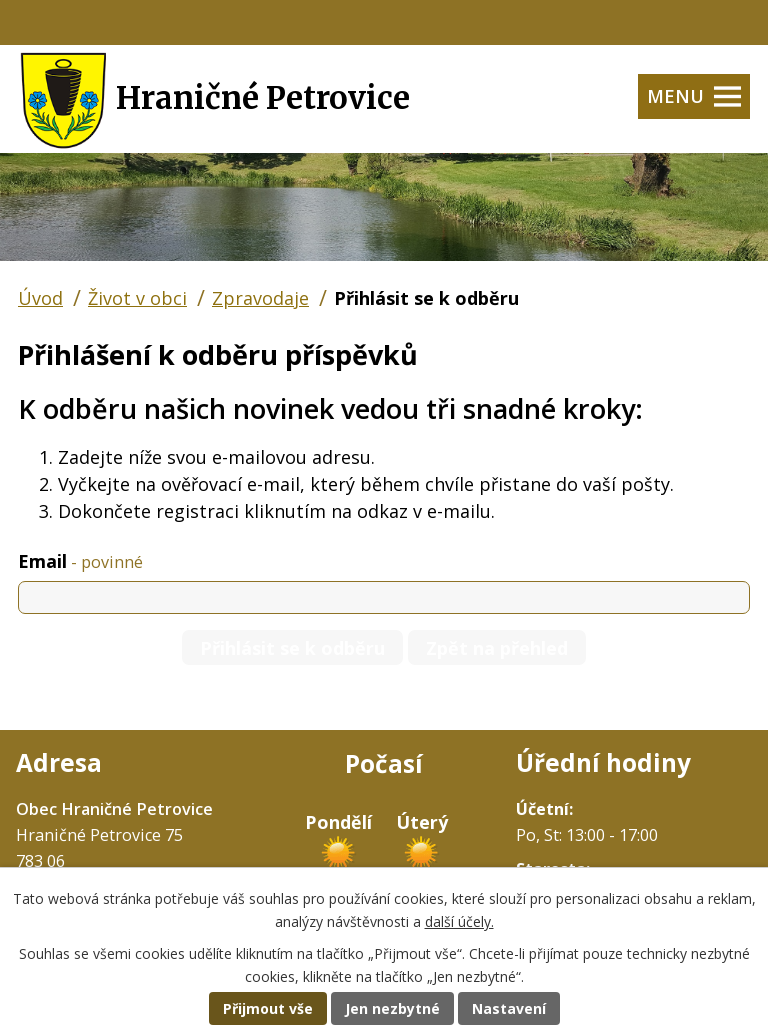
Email (80, 561)
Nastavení (509, 1008)
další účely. (459, 921)
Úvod (40, 298)
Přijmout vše (268, 1008)
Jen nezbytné (392, 1008)
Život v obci (137, 298)
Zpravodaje (260, 298)
